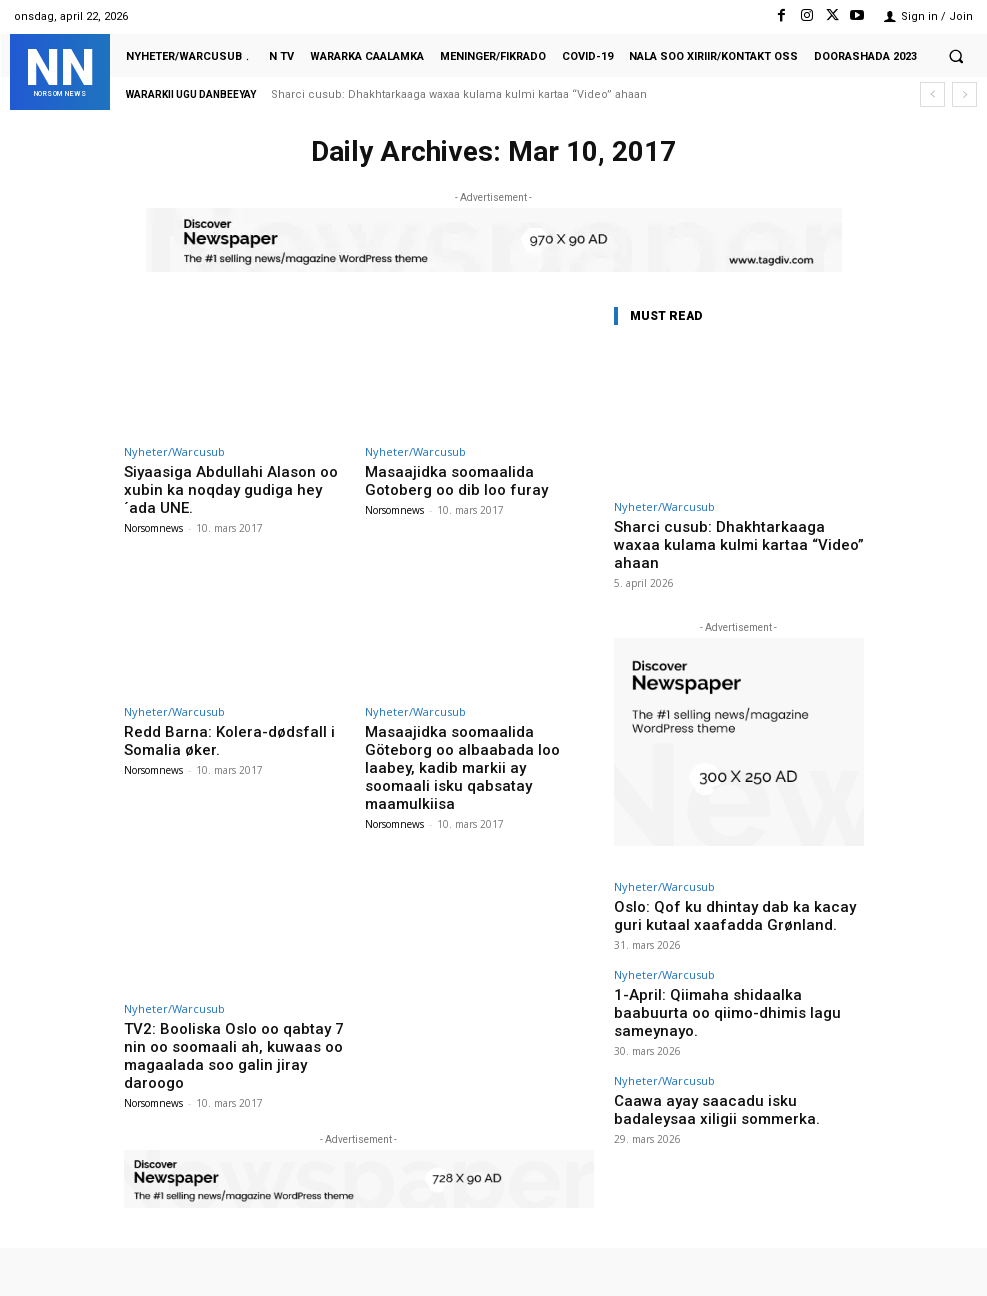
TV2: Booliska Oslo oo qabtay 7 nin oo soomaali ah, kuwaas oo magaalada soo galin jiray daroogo (234, 977)
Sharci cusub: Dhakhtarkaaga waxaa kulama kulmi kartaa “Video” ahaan (459, 94)
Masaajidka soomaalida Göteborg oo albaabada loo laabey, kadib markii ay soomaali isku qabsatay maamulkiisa (474, 723)
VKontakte (850, 1235)
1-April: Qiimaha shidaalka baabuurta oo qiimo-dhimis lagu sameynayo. (736, 967)
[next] (964, 94)
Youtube (954, 1235)
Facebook (634, 1235)
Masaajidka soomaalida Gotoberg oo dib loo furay (474, 478)
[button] (956, 56)
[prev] (932, 94)
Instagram (742, 1235)
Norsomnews (153, 505)
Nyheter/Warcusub (174, 451)
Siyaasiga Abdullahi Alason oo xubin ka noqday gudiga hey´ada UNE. (238, 478)
